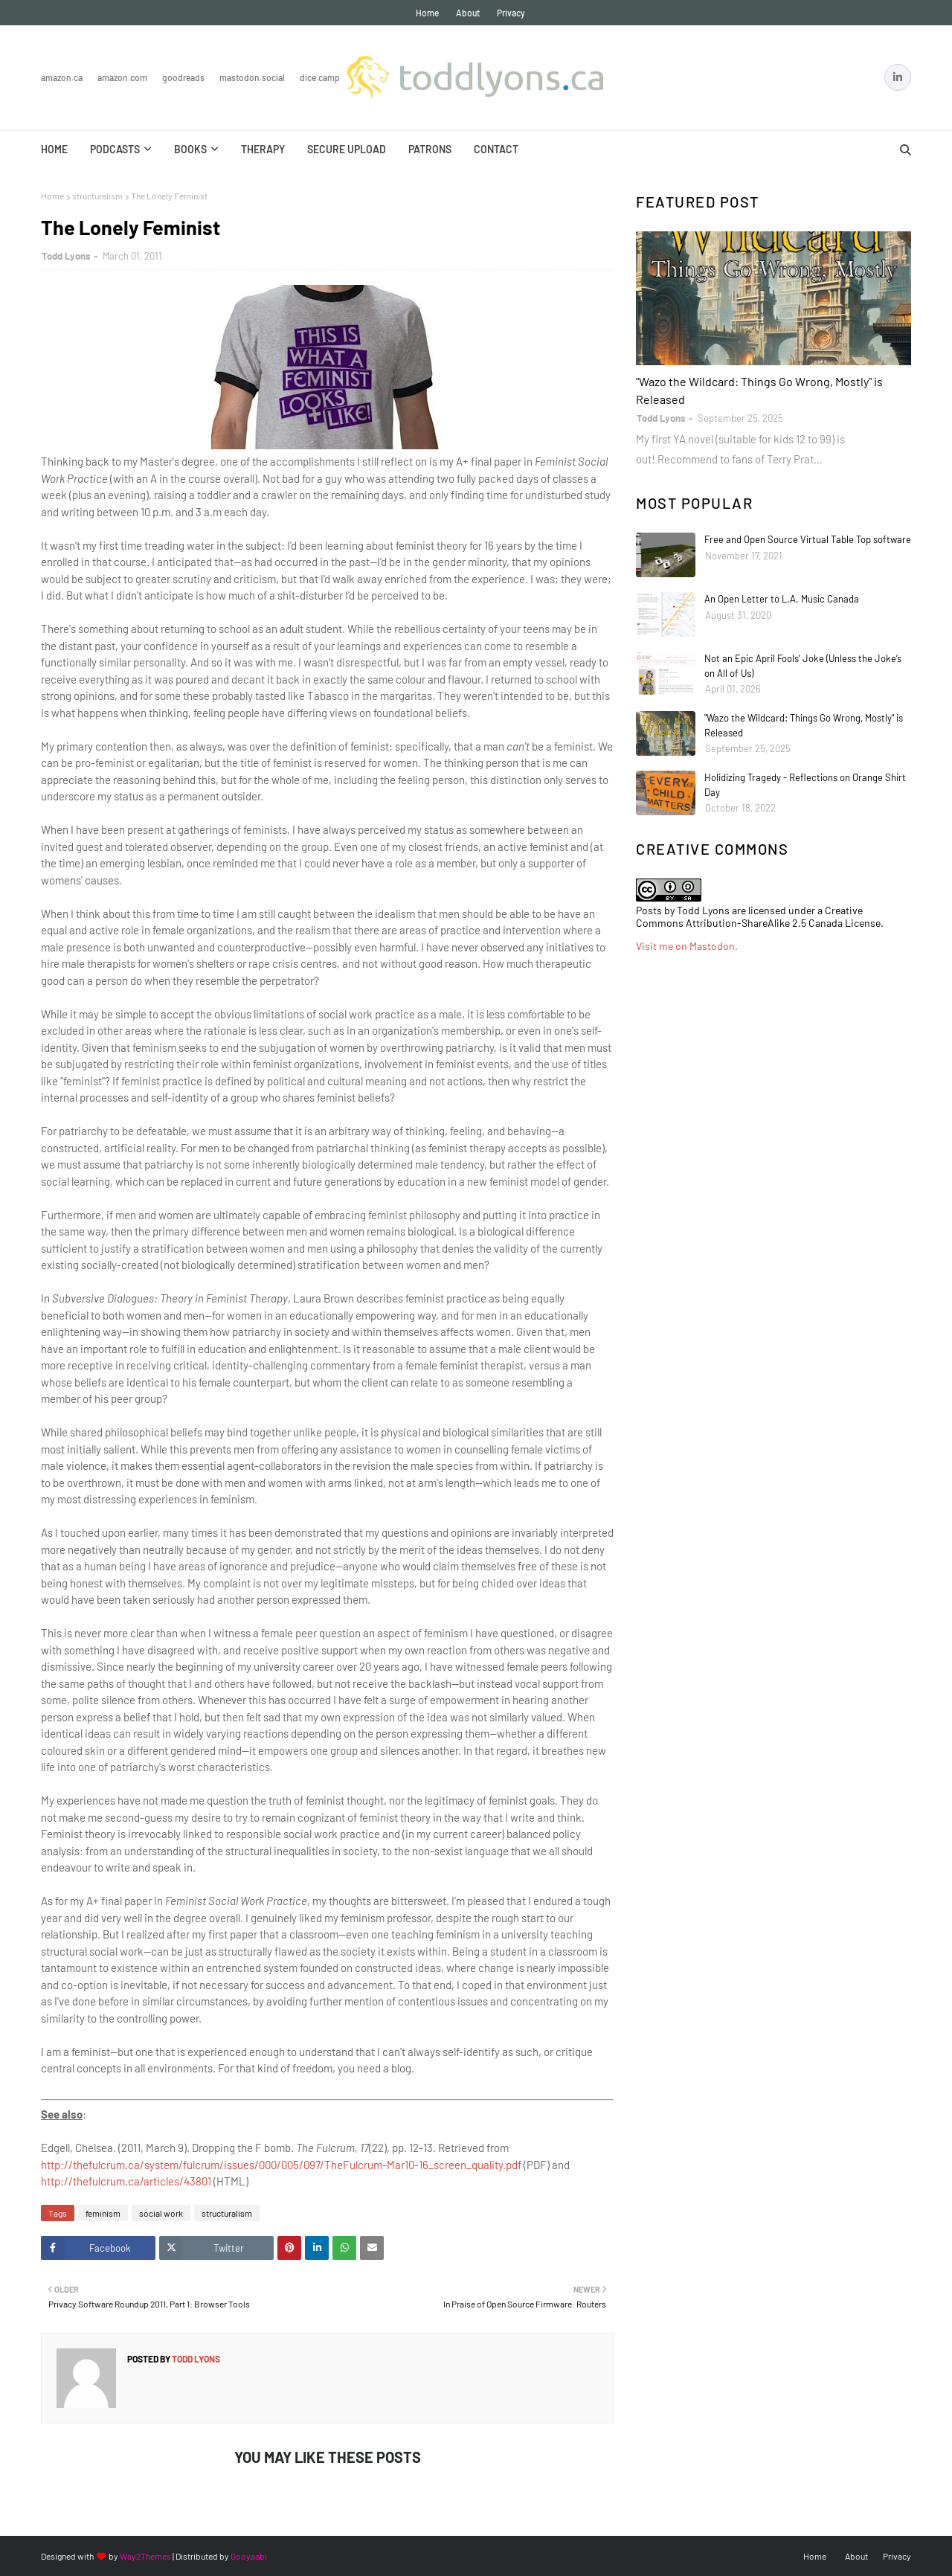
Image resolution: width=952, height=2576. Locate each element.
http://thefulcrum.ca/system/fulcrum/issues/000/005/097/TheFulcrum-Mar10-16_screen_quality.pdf (281, 2164)
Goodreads (183, 77)
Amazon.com (122, 77)
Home (427, 12)
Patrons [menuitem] (429, 149)
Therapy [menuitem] (263, 149)
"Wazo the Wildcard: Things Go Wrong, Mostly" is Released (759, 390)
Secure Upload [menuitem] (346, 149)
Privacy (511, 12)
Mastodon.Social (252, 77)
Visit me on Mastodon (685, 945)
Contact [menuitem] (496, 149)
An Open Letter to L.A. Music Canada (781, 599)
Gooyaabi (249, 2556)
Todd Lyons (66, 256)
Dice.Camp (320, 77)
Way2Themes (145, 2556)
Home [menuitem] (54, 149)
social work (161, 2213)
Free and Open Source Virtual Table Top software (807, 539)
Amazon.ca (62, 77)
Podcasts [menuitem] (115, 149)
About (468, 12)
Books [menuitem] (190, 149)
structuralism (97, 195)
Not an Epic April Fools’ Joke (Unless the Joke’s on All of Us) (802, 665)
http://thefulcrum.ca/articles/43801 (126, 2181)
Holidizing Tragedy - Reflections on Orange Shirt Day (805, 784)
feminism (103, 2213)
